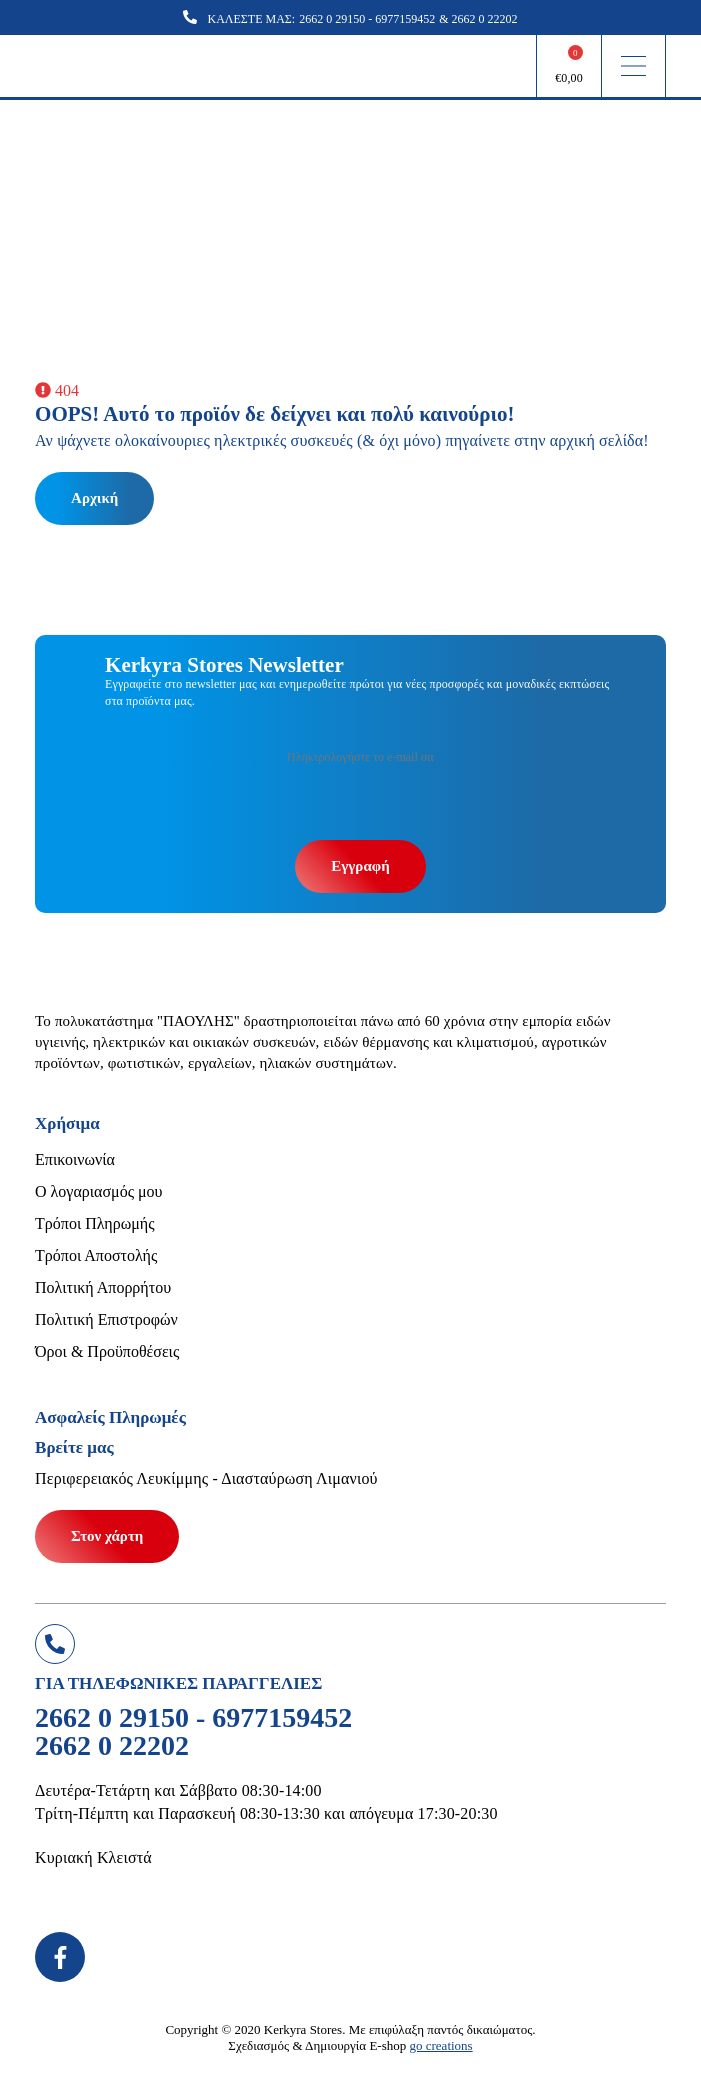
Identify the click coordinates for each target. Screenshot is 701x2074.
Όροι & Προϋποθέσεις (107, 1351)
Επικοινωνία (75, 1159)
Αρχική (94, 498)
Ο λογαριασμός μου (98, 1191)
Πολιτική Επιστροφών (106, 1319)
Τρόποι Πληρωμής (94, 1223)
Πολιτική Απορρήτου (103, 1287)
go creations (441, 2045)
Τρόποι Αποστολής (96, 1255)
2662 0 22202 (485, 19)
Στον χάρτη (107, 1536)
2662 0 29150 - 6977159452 (367, 19)
